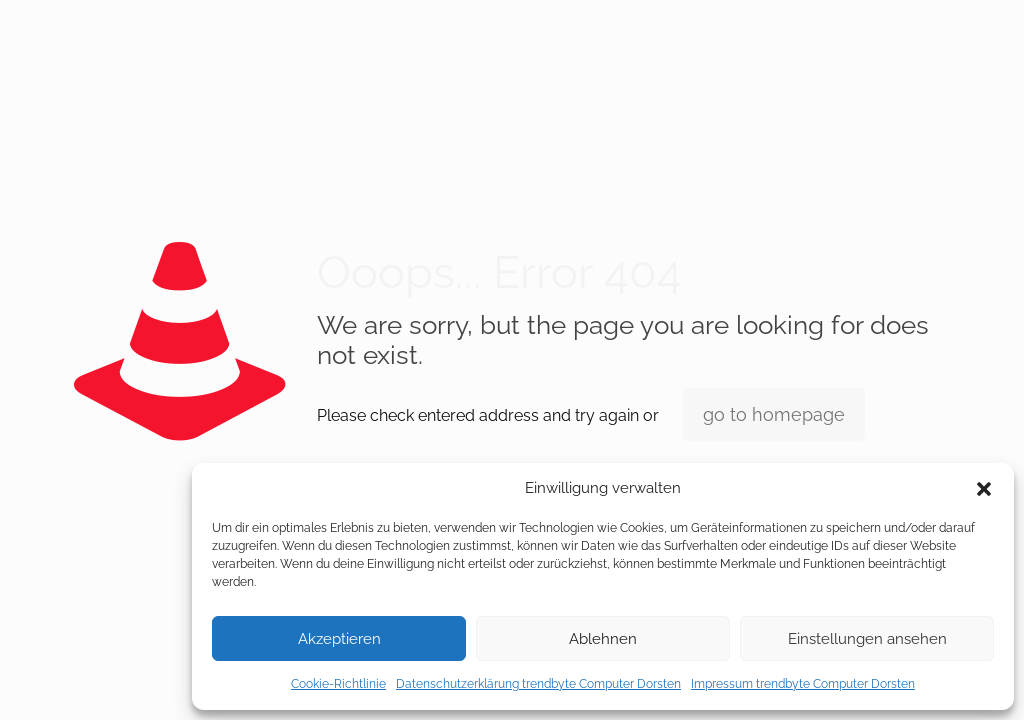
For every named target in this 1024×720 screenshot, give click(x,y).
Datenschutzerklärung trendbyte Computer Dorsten (538, 684)
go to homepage (774, 414)
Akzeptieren (339, 639)
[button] (984, 489)
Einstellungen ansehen (867, 639)
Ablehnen (603, 639)
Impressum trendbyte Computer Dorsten (803, 684)
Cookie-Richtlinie (338, 684)
